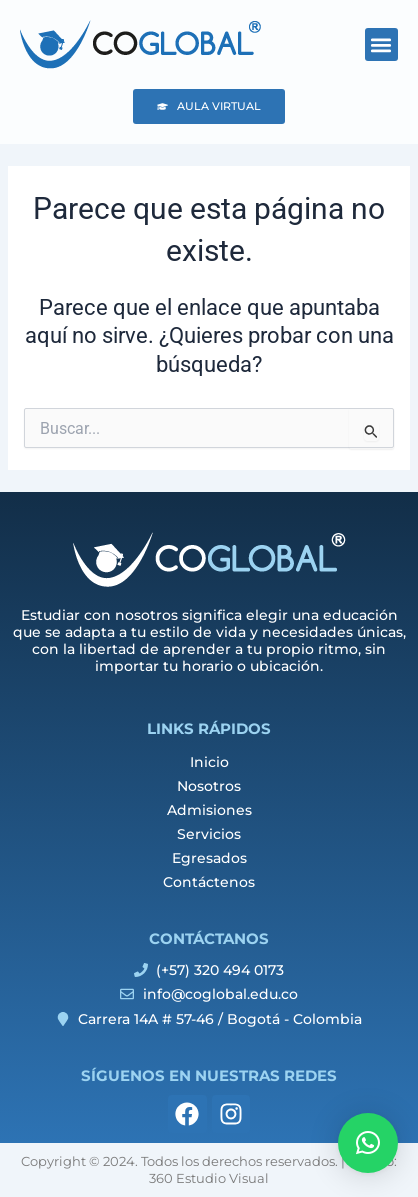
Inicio (209, 762)
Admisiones (209, 810)
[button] (381, 44)
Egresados (209, 858)
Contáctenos (209, 882)
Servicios (209, 834)
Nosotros (209, 786)
